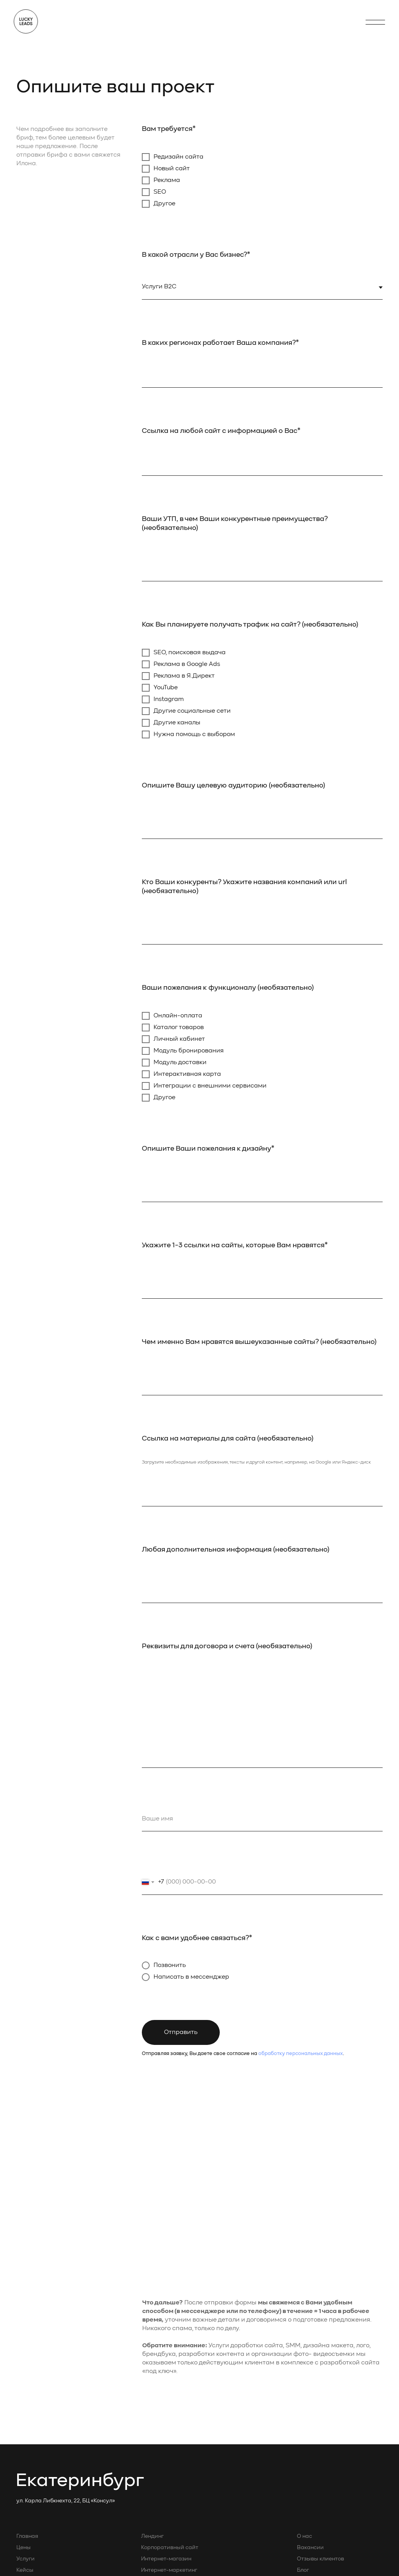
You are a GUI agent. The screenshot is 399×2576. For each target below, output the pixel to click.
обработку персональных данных (300, 2053)
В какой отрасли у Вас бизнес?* (196, 254)
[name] (262, 1819)
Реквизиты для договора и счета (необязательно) (227, 1646)
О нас (304, 2333)
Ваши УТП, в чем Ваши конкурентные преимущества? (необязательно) (235, 523)
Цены (23, 2344)
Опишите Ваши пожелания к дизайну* (208, 1148)
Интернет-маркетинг (169, 2366)
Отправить (181, 2032)
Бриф (304, 2378)
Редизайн (154, 2389)
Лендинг (152, 2333)
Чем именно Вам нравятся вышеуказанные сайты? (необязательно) (259, 1341)
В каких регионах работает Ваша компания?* (220, 342)
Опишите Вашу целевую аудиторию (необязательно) (233, 785)
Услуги (25, 2355)
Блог (22, 2389)
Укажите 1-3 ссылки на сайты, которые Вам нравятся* (235, 1245)
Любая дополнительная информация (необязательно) (235, 1549)
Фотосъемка (158, 2400)
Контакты (309, 2389)
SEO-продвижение (166, 2412)
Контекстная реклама (170, 2378)
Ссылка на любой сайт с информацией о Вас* (221, 430)
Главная (27, 2333)
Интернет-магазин (166, 2355)
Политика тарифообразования (246, 2465)
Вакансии (310, 2344)
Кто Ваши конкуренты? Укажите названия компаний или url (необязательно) (244, 887)
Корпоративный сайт (169, 2344)
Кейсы (25, 2366)
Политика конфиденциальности (59, 2465)
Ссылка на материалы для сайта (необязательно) (227, 1438)
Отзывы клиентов (320, 2355)
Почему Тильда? (38, 2378)
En (300, 2465)
